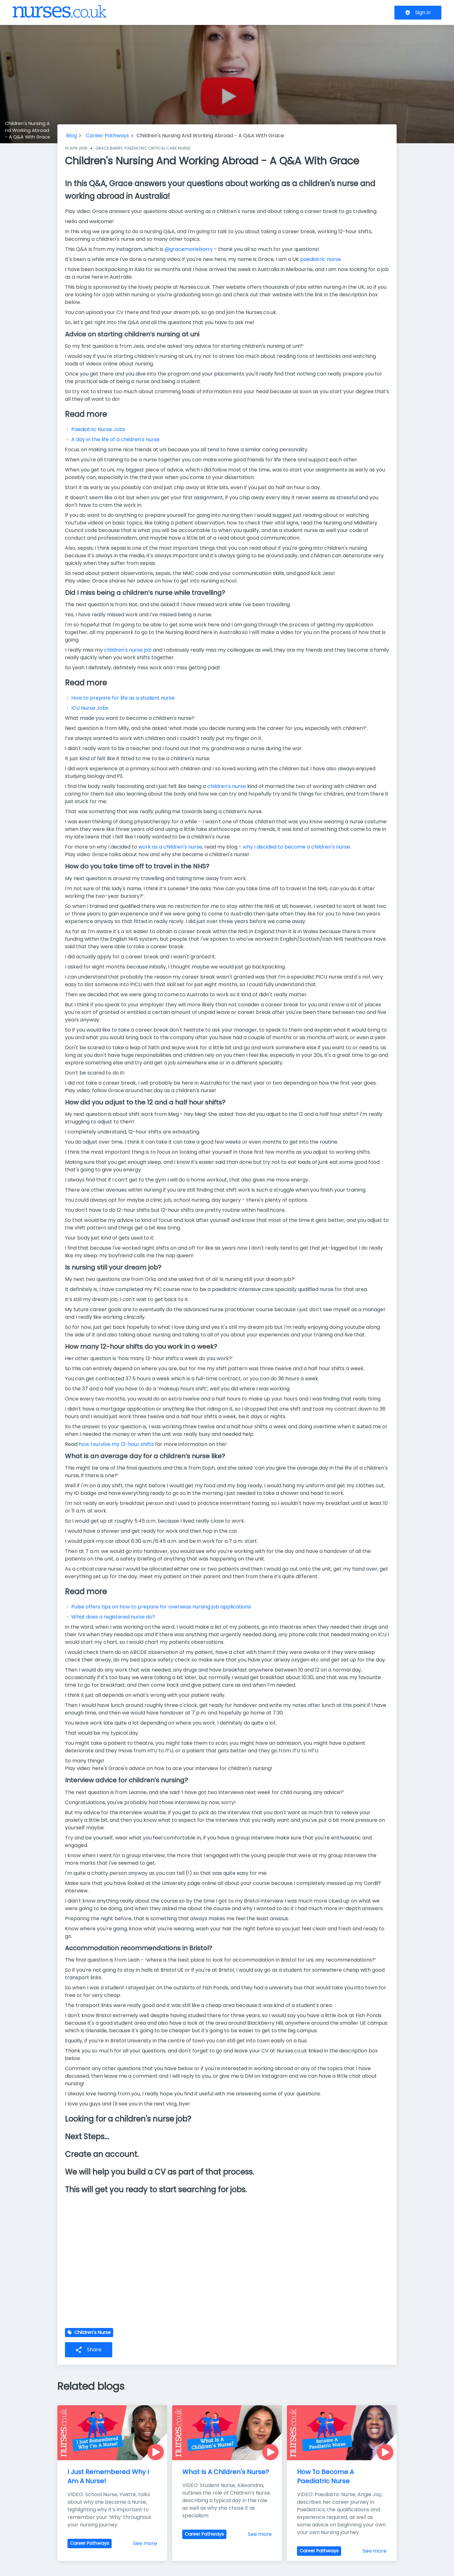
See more (145, 2543)
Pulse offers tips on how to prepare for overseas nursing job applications (161, 1606)
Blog (71, 135)
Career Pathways (107, 135)
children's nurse (226, 786)
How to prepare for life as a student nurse (123, 698)
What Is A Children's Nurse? (225, 2471)
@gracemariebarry (189, 249)
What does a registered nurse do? (113, 1616)
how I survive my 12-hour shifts (116, 1444)
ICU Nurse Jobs (90, 708)
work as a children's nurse (170, 846)
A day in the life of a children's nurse (115, 439)
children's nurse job (128, 650)
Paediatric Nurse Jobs (98, 429)
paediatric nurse (320, 259)
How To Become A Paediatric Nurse (326, 2476)
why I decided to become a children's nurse (296, 846)
